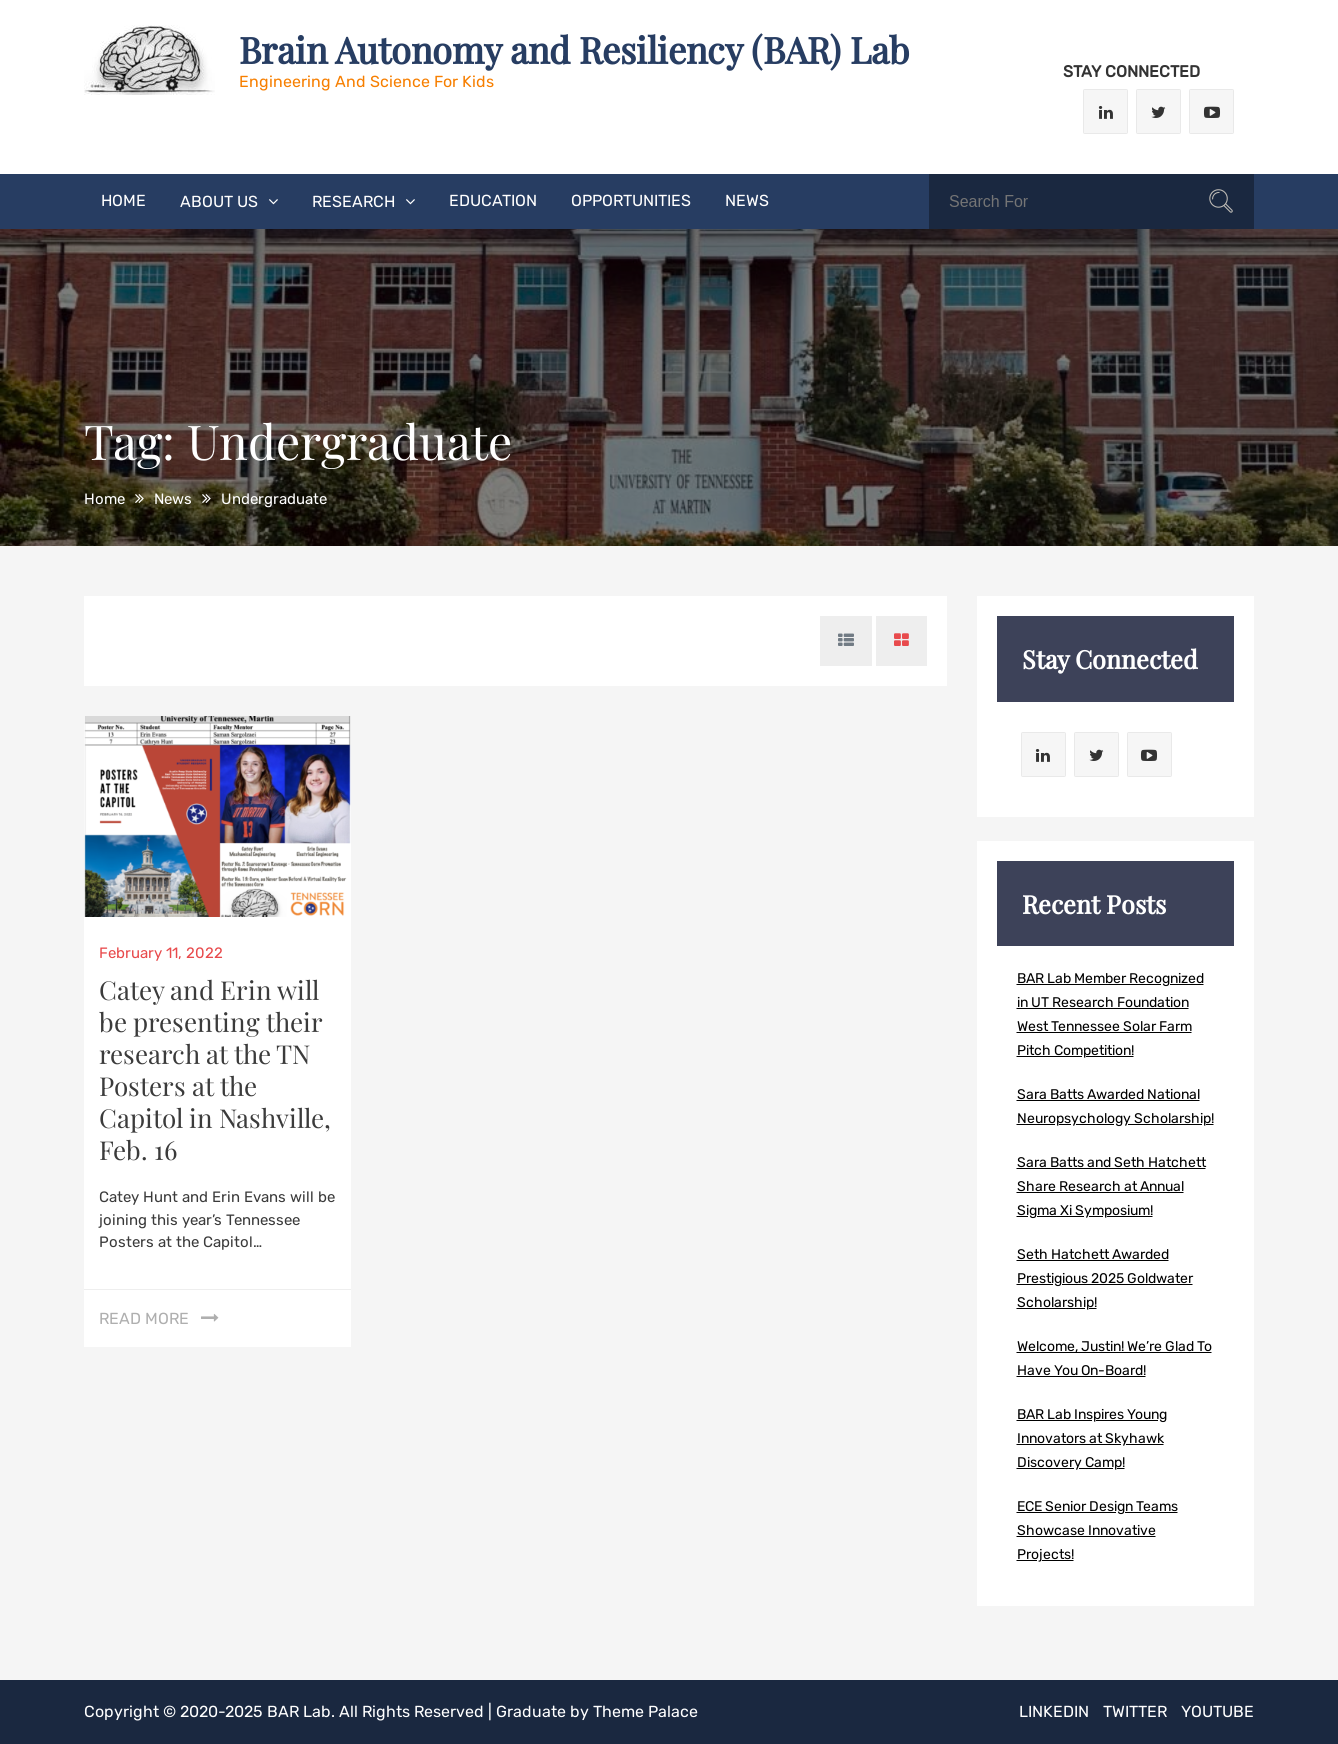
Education (493, 200)
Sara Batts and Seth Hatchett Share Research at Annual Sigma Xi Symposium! (1111, 1186)
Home (123, 200)
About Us (219, 201)
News (747, 200)
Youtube (1217, 1711)
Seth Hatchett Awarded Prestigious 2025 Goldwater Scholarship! (1105, 1278)
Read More (144, 1318)
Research (353, 201)
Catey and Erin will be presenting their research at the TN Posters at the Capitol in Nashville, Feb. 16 (215, 1069)
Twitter (1135, 1711)
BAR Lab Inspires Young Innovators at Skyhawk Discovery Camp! (1092, 1438)
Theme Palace (645, 1711)
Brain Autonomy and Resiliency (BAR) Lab (574, 49)
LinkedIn (1054, 1711)
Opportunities (631, 200)
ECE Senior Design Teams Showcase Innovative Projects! (1097, 1530)
